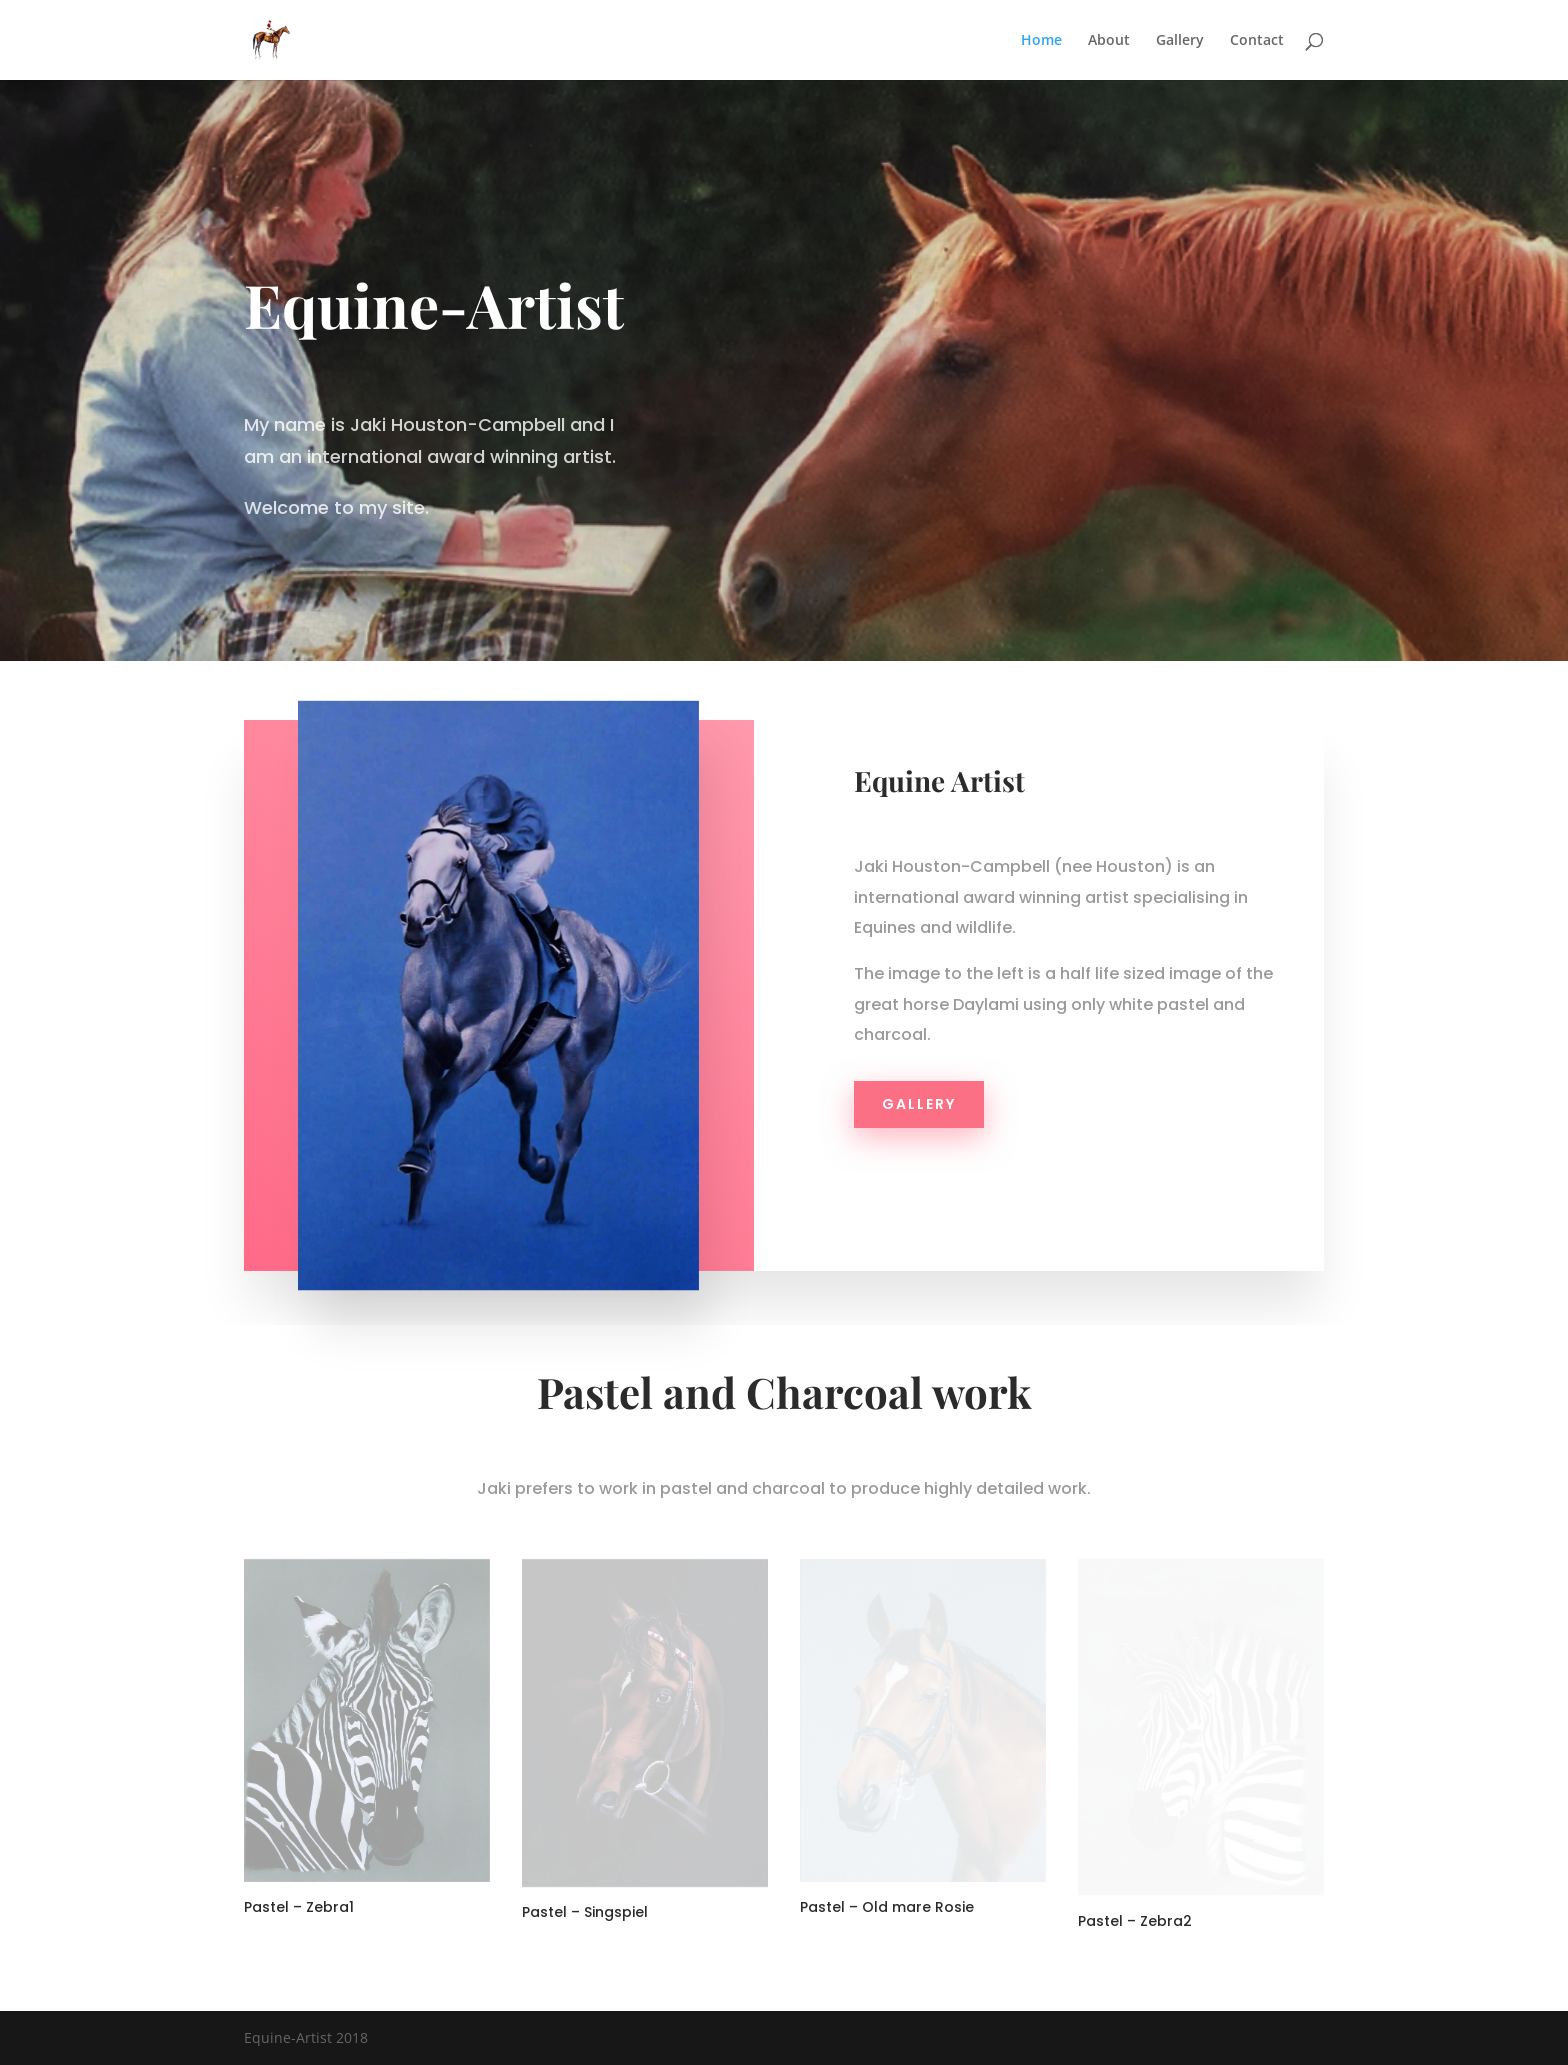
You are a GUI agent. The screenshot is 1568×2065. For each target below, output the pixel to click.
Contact (1257, 41)
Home (1041, 41)
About (1109, 41)
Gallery (1180, 41)
